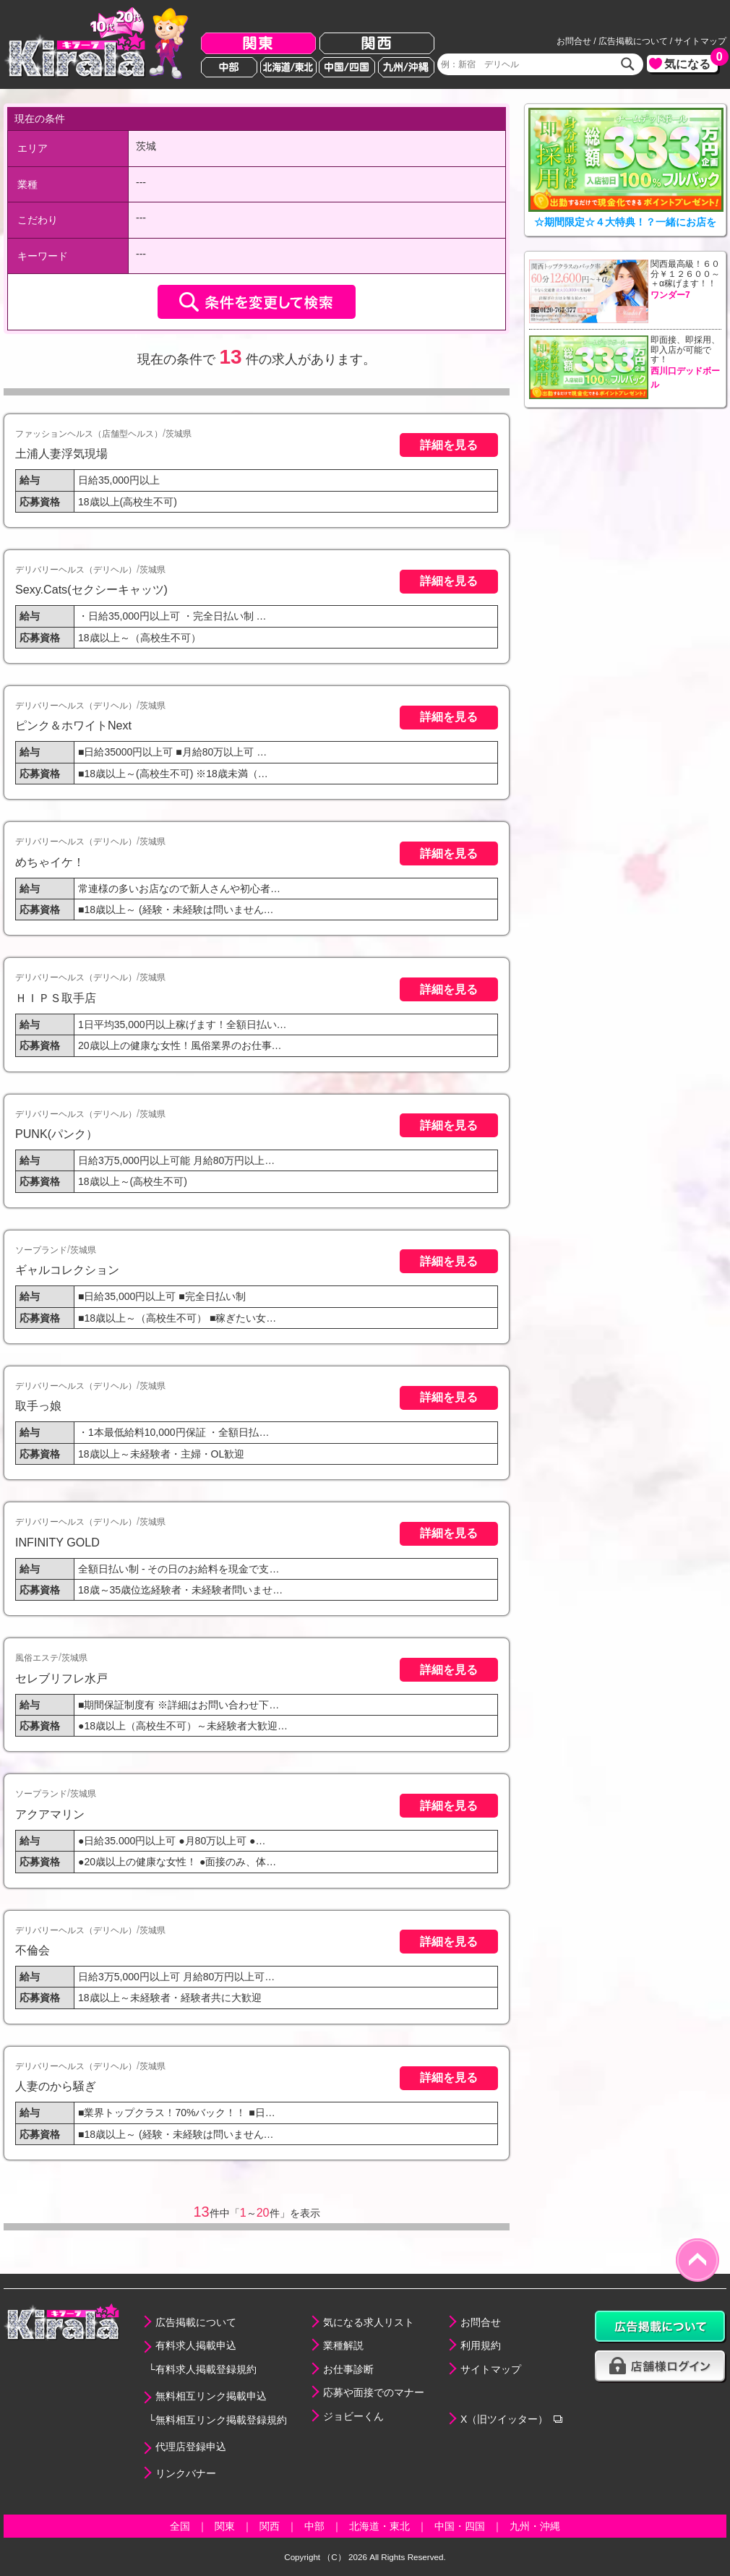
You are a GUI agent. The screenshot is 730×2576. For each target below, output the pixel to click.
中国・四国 (459, 2526)
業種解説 (343, 2345)
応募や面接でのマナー (373, 2392)
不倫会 (32, 1949)
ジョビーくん (353, 2416)
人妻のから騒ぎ (55, 2085)
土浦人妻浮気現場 (61, 453)
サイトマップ (700, 41)
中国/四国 (347, 67)
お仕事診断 (348, 2369)
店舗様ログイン (660, 2366)
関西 (376, 44)
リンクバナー (185, 2473)
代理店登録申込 (190, 2446)
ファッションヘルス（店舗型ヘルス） (89, 434)
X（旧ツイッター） (504, 2419)
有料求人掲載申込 (195, 2345)
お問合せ (574, 41)
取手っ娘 (38, 1405)
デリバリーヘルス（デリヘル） (76, 570)
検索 (628, 64)
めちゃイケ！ (50, 861)
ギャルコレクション (67, 1269)
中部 (229, 67)
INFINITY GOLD (57, 1542)
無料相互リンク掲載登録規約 (221, 2420)
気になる (691, 62)
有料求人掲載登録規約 (206, 2369)
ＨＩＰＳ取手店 (55, 997)
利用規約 (480, 2345)
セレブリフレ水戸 (61, 1678)
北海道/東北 (288, 67)
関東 (258, 44)
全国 (180, 2526)
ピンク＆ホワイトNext (73, 725)
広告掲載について (633, 41)
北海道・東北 (379, 2526)
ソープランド (41, 1250)
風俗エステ (37, 1658)
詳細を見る (449, 444)
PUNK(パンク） (56, 1133)
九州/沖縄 (406, 67)
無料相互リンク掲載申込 (211, 2396)
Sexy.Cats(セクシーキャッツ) (91, 589)
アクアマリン (50, 1813)
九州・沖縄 (535, 2526)
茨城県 (179, 434)
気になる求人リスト (368, 2322)
